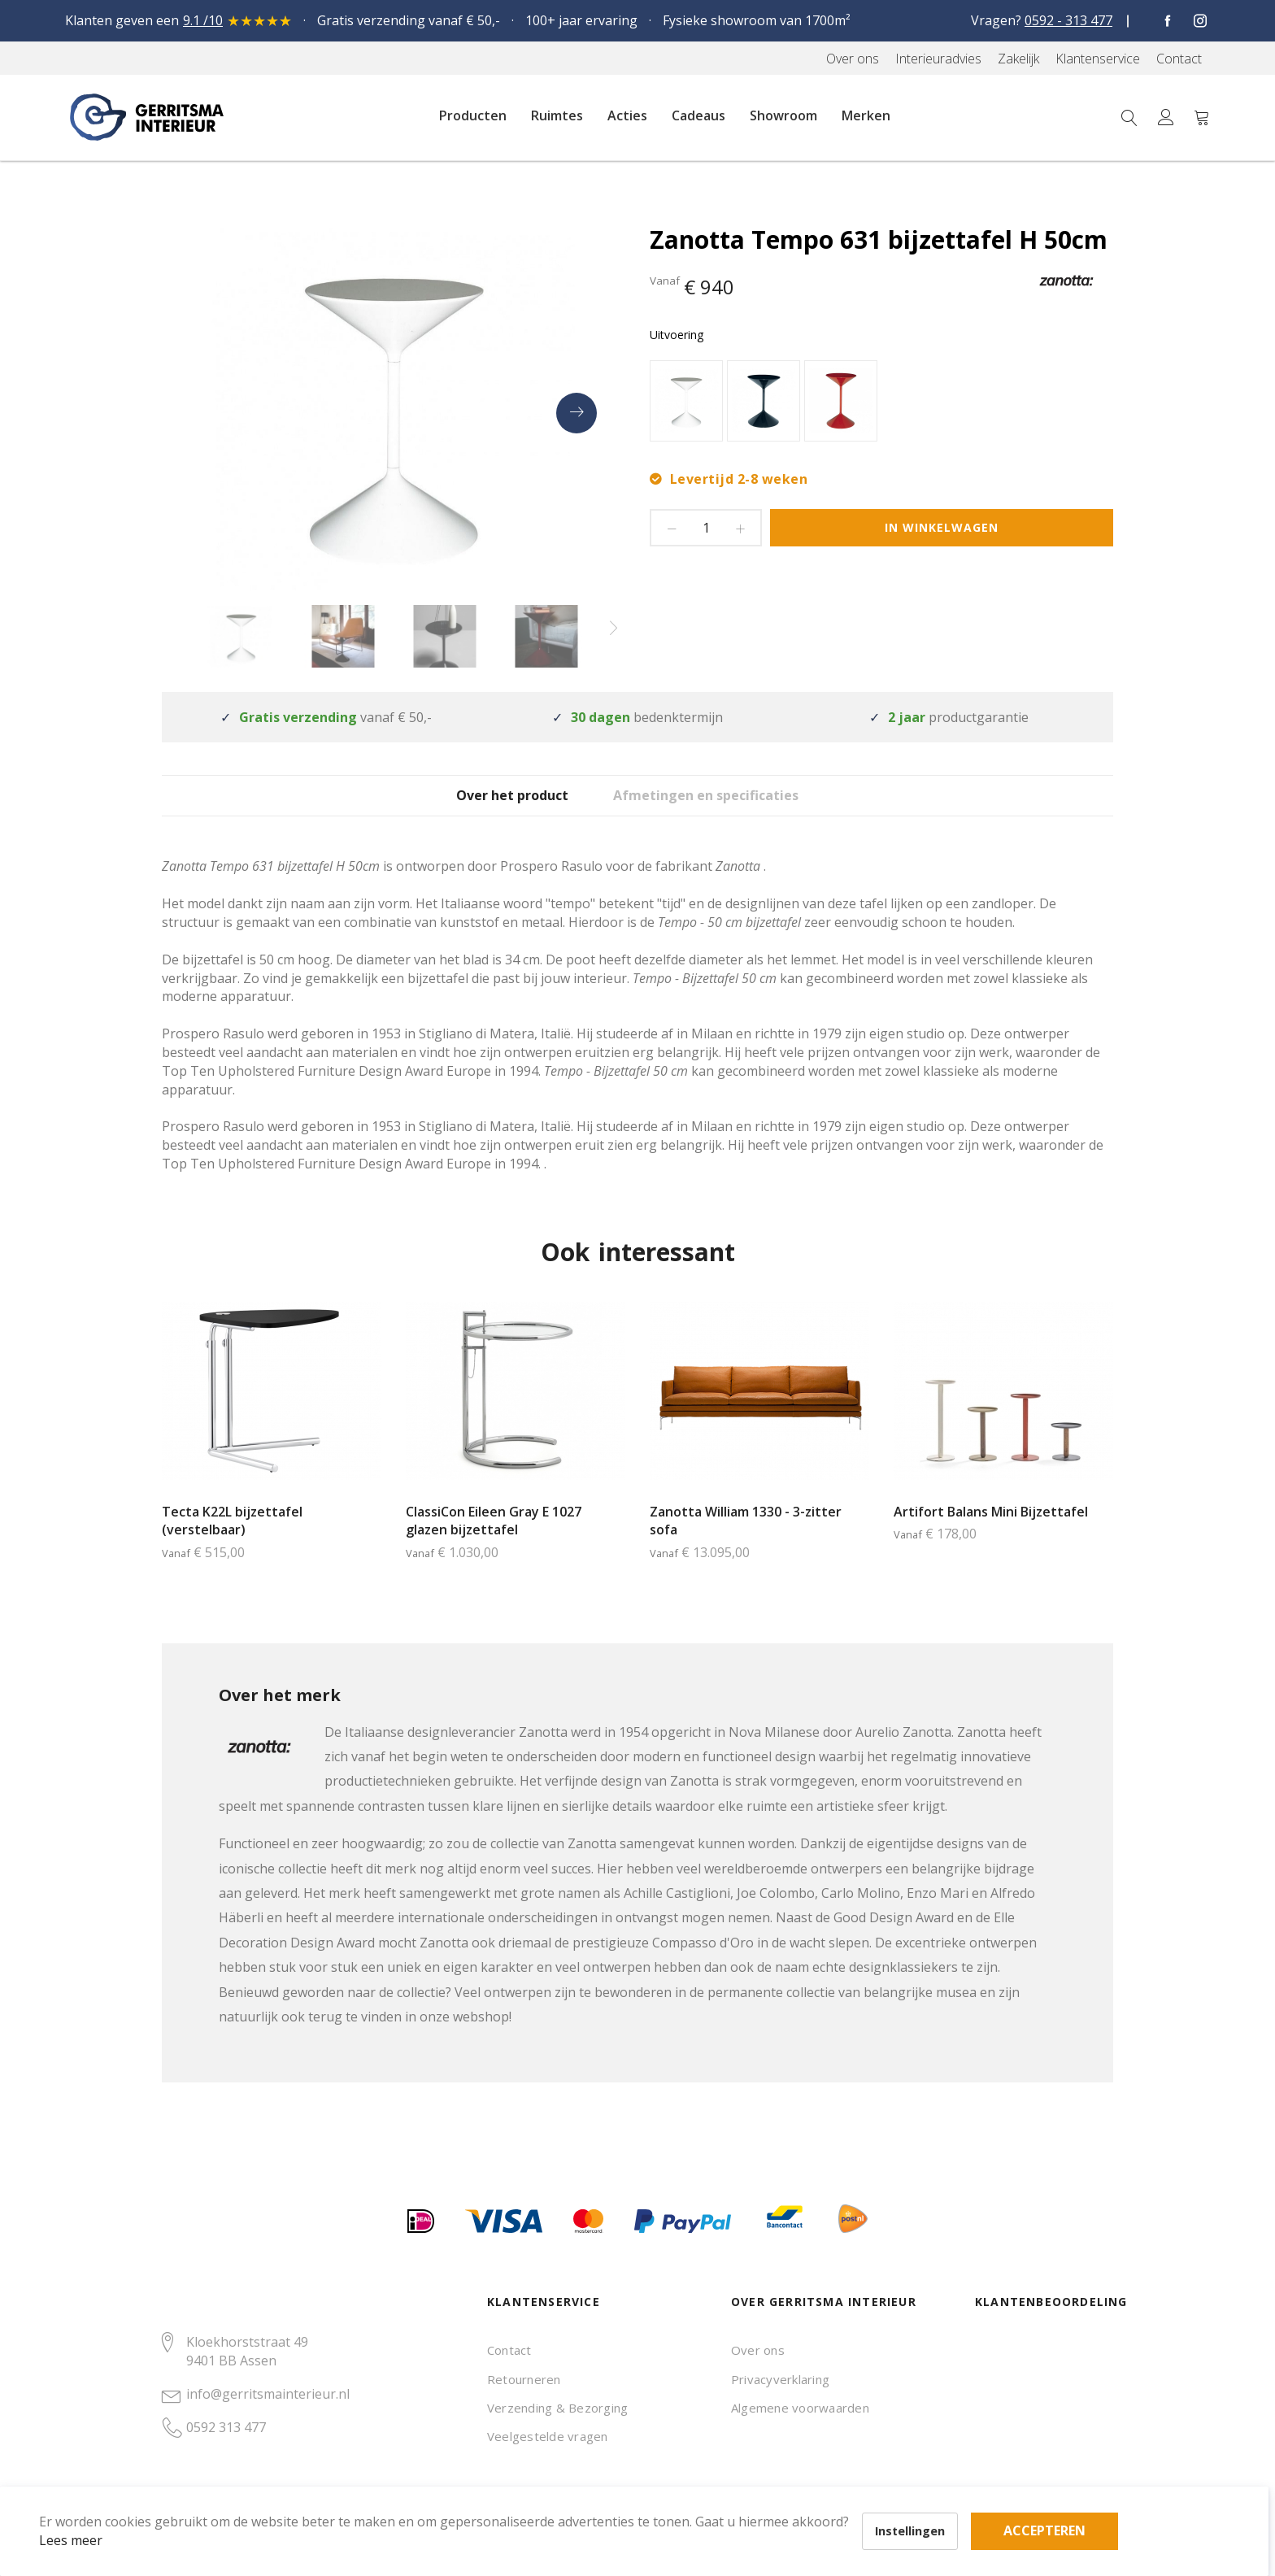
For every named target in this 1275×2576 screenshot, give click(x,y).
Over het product (496, 808)
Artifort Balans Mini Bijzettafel (991, 1536)
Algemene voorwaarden (800, 2408)
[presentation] (576, 413)
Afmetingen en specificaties (733, 808)
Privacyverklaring (780, 2379)
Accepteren (564, 2487)
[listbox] (881, 403)
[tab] (495, 807)
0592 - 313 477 (1068, 20)
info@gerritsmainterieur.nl (268, 2394)
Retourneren (524, 2379)
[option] (686, 401)
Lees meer (96, 2514)
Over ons (758, 2350)
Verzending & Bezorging (557, 2408)
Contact (509, 2350)
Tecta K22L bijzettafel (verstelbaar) (232, 1545)
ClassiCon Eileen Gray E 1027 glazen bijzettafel (493, 1545)
